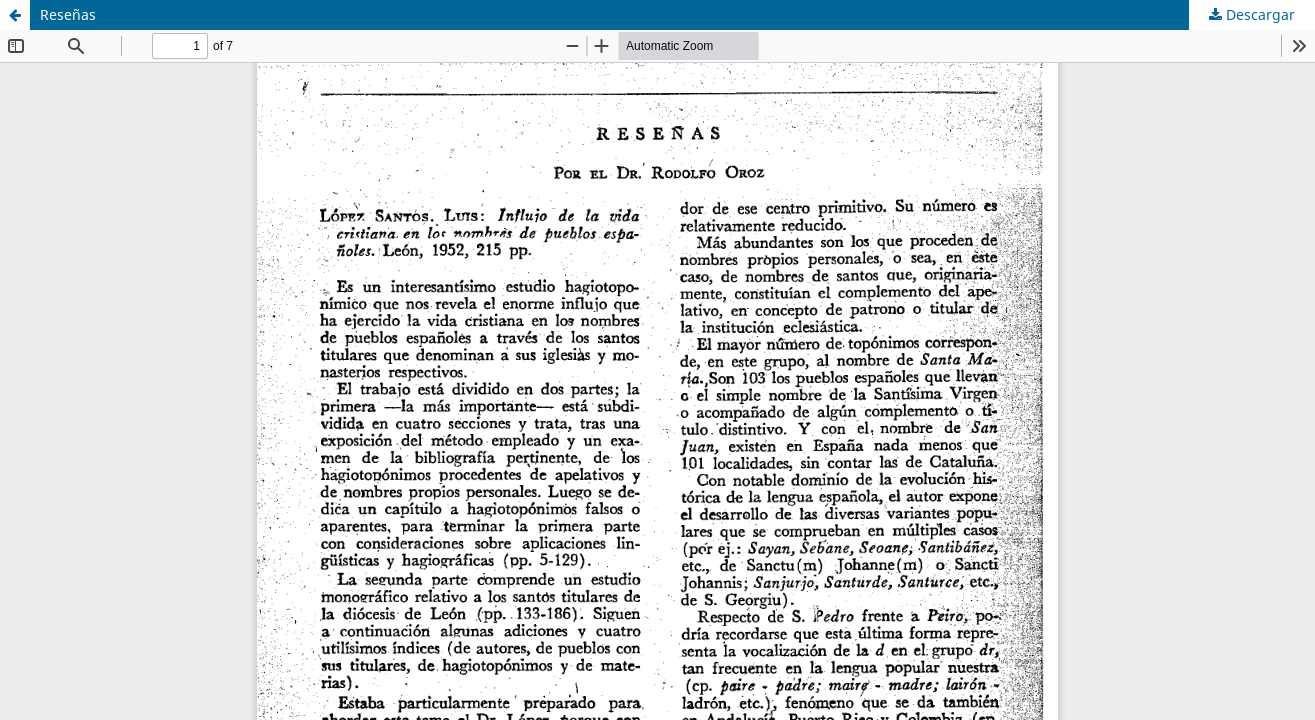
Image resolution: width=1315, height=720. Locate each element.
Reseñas (68, 14)
